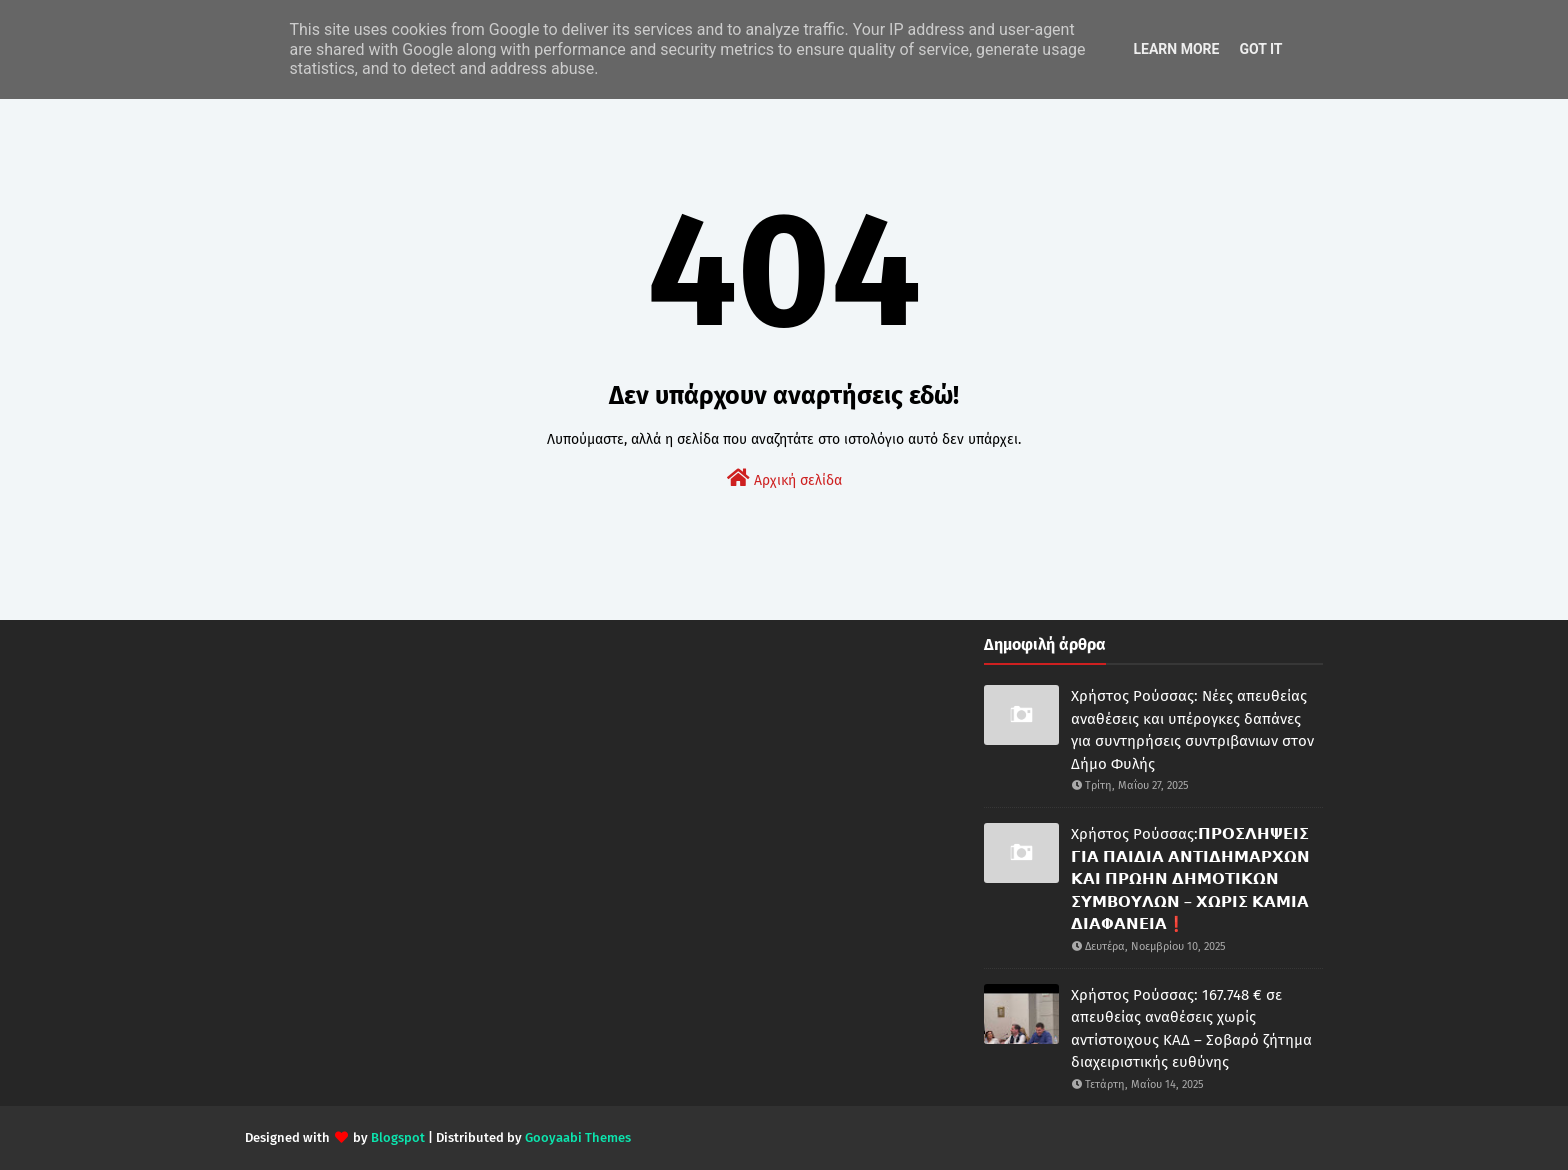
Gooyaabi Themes (578, 1137)
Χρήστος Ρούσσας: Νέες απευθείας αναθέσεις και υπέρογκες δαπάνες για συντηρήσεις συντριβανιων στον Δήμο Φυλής (1192, 730)
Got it (1260, 49)
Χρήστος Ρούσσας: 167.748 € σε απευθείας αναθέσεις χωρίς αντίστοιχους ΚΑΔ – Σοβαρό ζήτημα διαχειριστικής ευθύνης (1191, 1029)
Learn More (1176, 49)
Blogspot (398, 1137)
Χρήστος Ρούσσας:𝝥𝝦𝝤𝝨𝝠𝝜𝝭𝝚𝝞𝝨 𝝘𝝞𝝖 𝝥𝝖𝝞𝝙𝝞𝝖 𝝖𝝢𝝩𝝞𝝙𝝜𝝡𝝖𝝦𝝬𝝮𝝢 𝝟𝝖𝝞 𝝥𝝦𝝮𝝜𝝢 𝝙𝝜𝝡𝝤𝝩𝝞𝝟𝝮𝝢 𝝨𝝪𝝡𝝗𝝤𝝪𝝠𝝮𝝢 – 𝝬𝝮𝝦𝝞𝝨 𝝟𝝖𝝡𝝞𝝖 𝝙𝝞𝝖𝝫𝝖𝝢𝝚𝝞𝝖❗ (1190, 879)
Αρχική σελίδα (784, 478)
